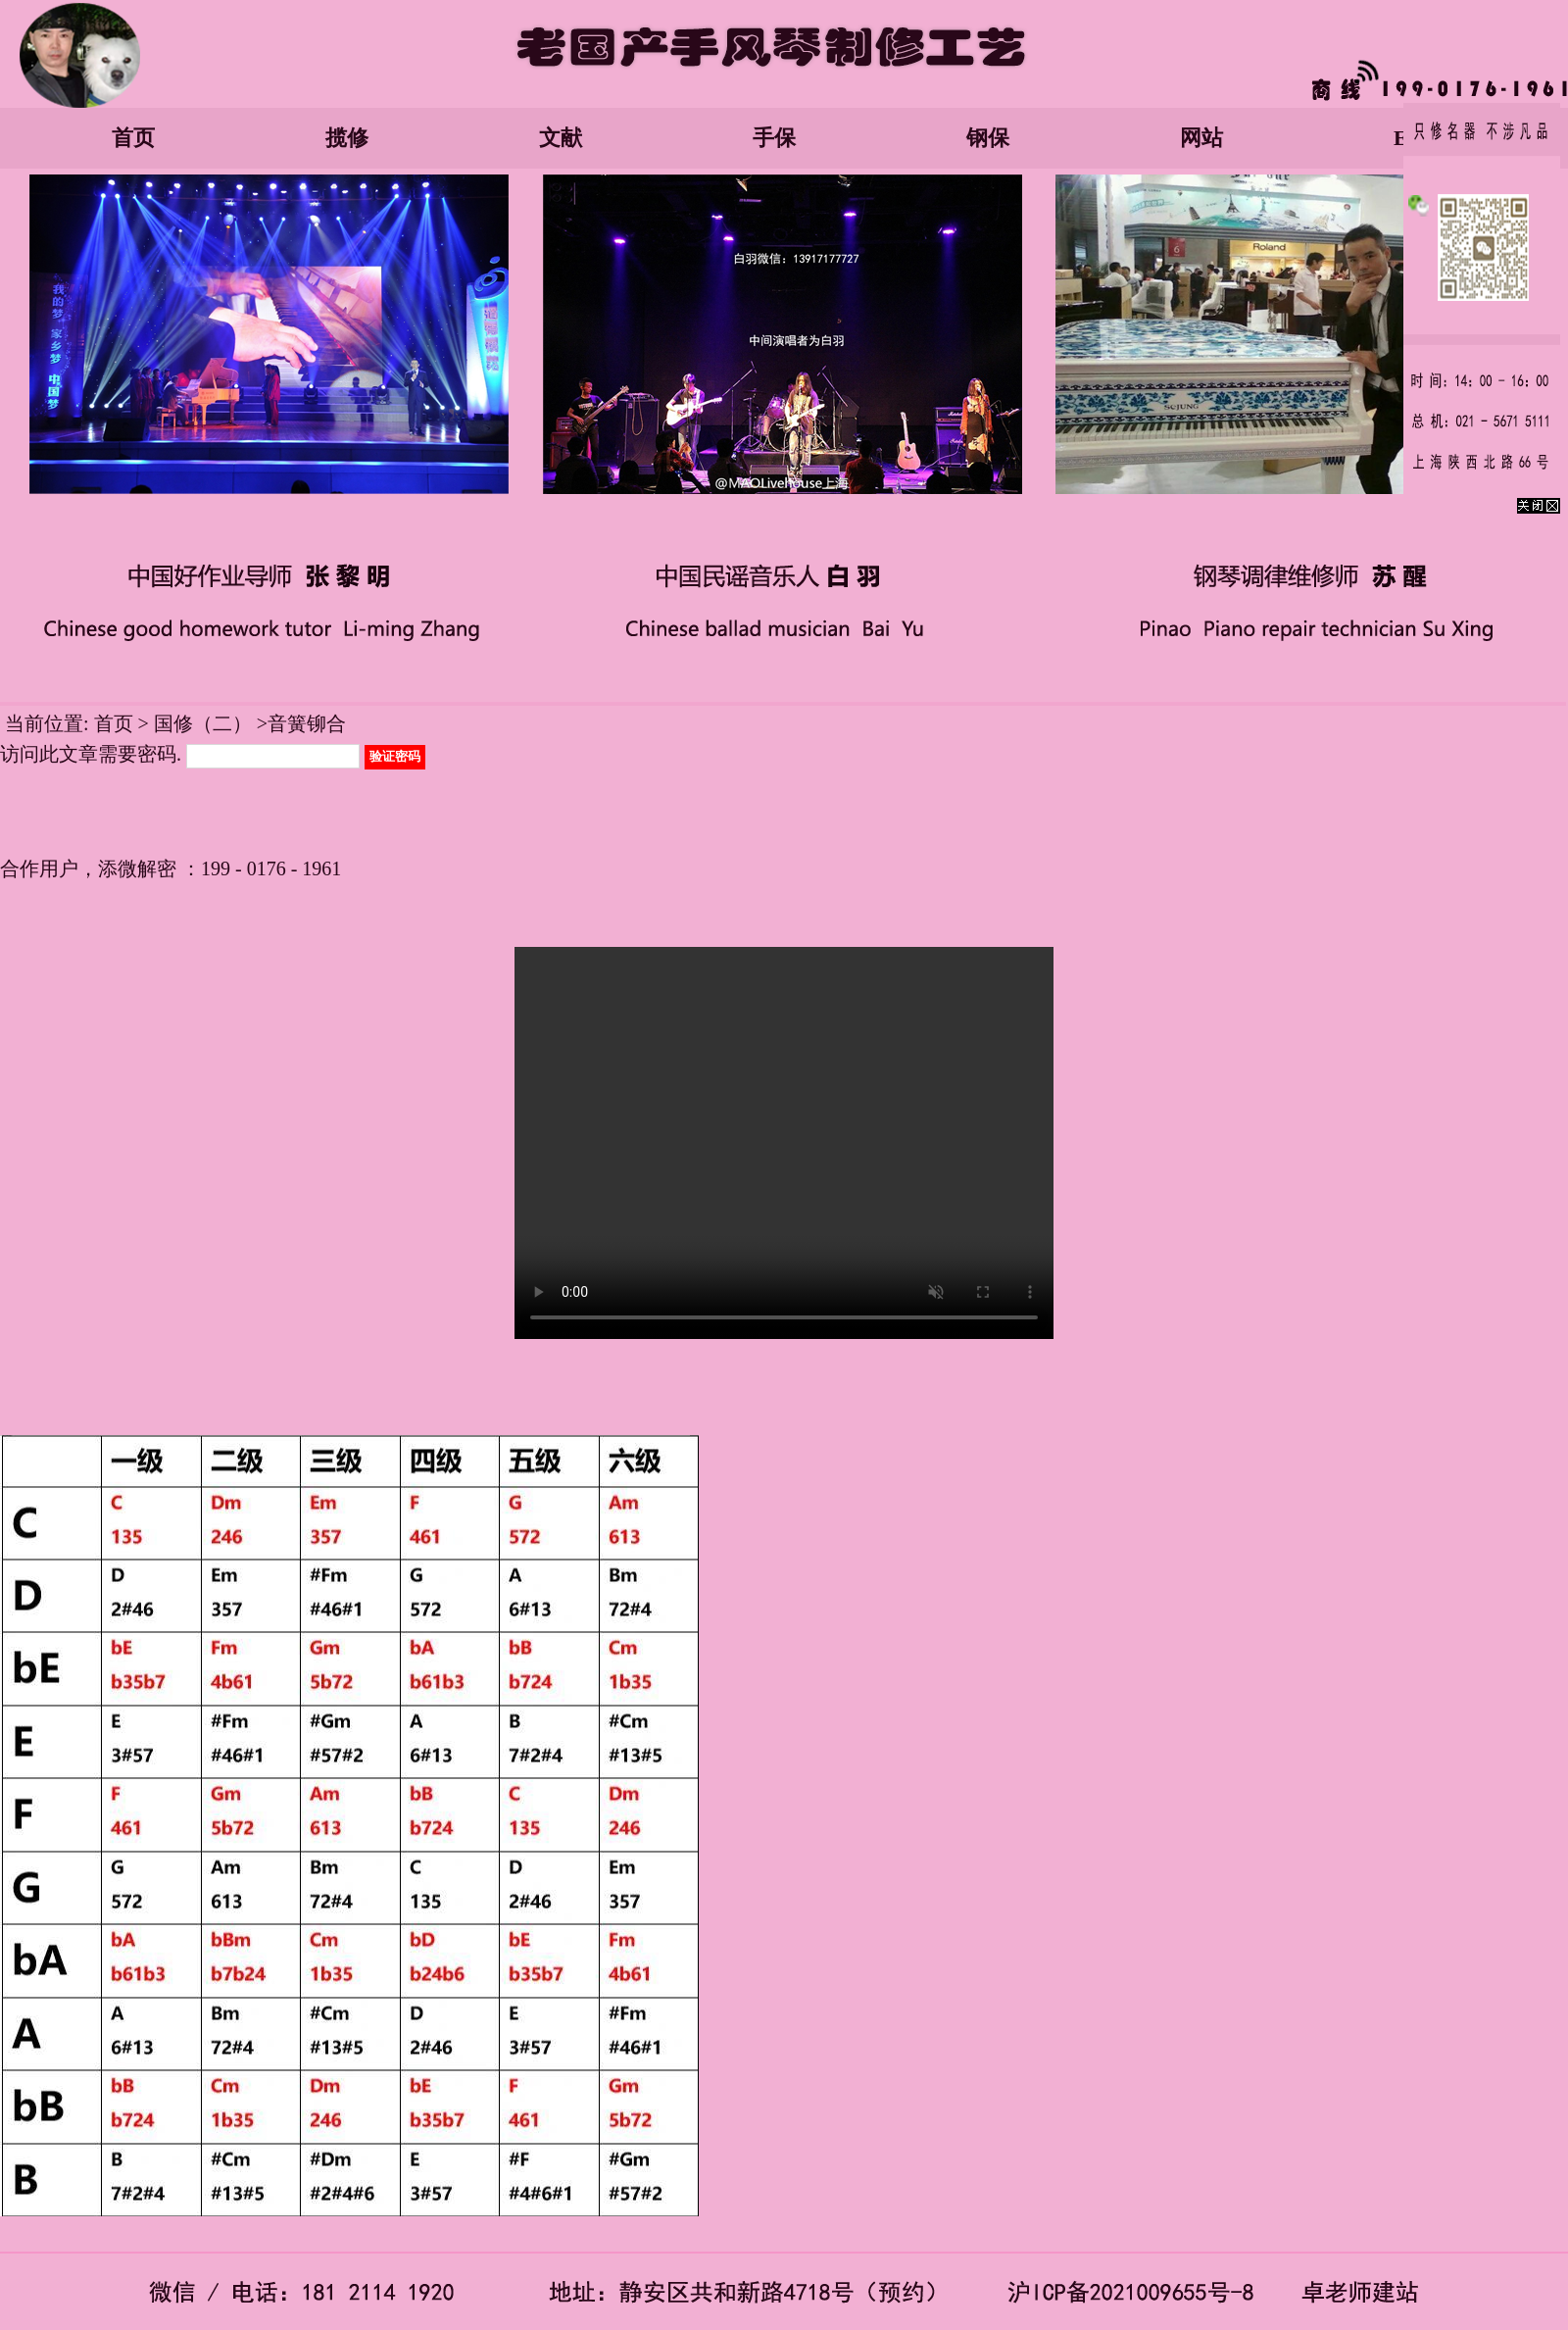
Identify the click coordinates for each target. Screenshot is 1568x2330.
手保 (774, 137)
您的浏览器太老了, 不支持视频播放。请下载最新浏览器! (784, 1143)
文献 (560, 137)
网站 (1201, 137)
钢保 (987, 137)
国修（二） (203, 723)
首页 (133, 137)
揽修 (346, 137)
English (1428, 137)
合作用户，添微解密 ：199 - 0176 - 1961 (170, 868)
